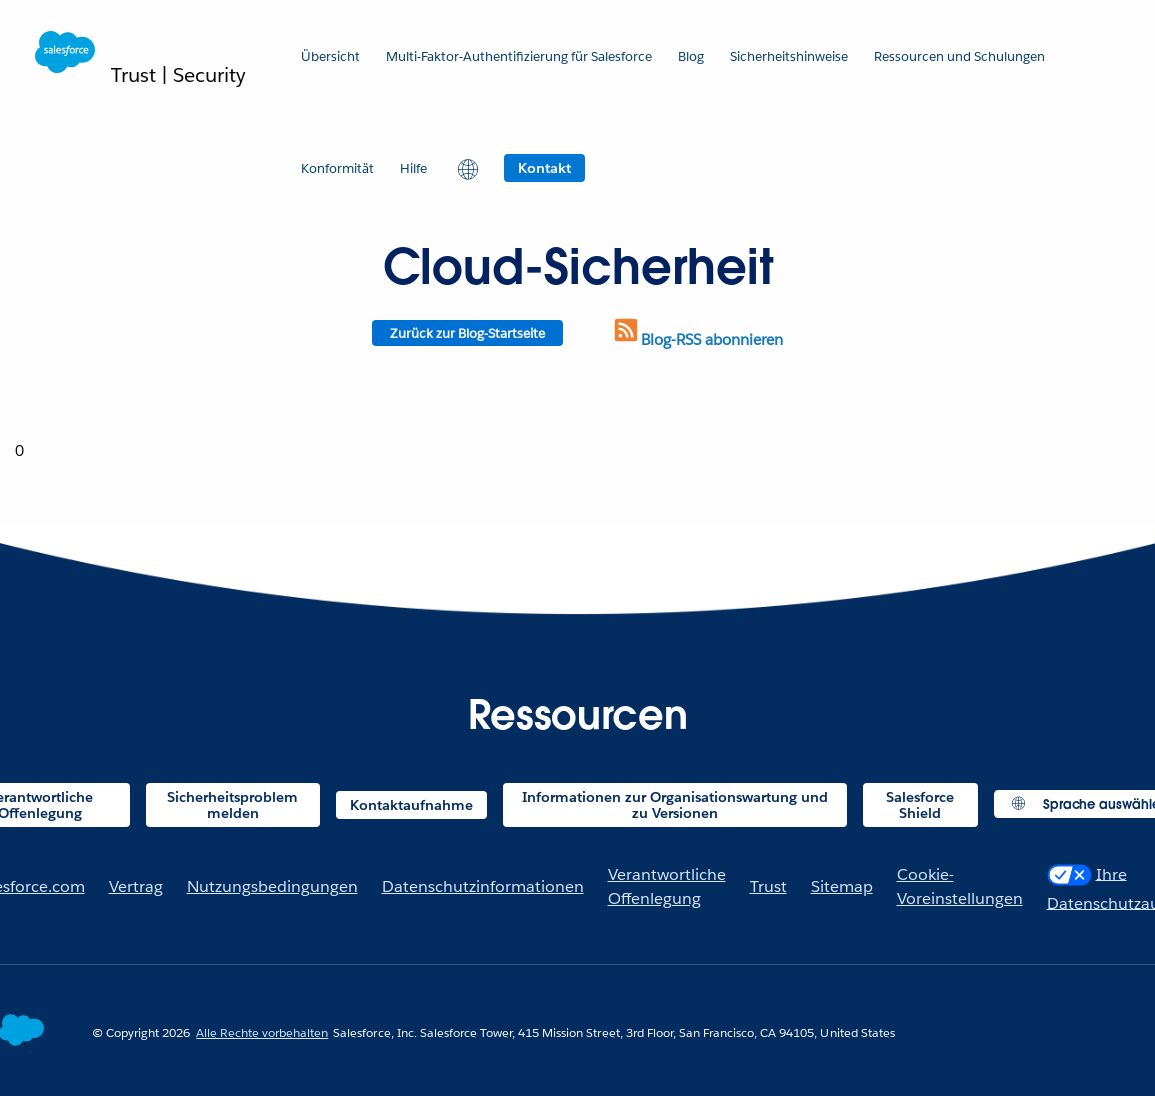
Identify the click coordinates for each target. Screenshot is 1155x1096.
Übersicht (330, 56)
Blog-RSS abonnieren (697, 339)
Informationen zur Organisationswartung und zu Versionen (675, 805)
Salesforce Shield (920, 805)
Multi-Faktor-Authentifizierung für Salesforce (519, 56)
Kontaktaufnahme (411, 805)
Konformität (337, 168)
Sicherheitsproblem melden (232, 805)
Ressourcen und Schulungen (959, 56)
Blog (691, 56)
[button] (465, 168)
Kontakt (544, 168)
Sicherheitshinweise (789, 56)
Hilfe (413, 168)
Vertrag (136, 886)
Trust (768, 886)
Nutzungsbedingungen (272, 886)
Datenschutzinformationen (483, 886)
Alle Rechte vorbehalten (262, 1032)
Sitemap (842, 886)
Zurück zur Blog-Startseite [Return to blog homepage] (467, 333)
